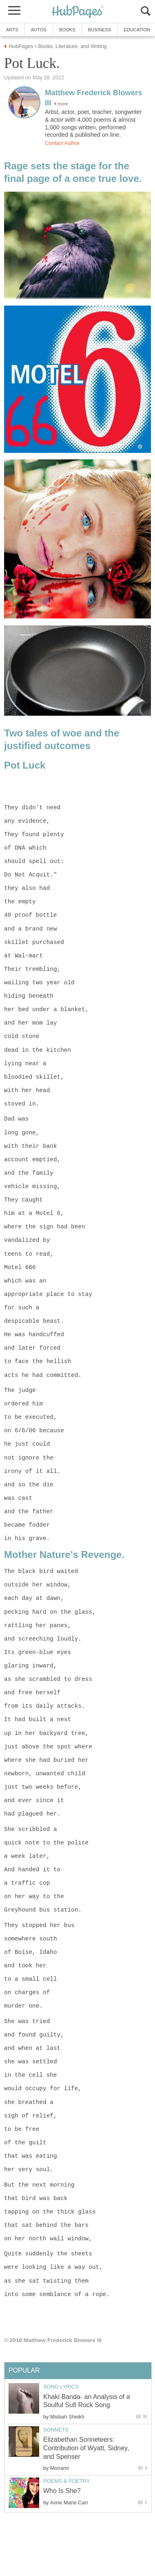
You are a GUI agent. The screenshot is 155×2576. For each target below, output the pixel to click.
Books (67, 29)
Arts (12, 29)
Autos (38, 29)
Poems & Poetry (66, 2481)
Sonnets (56, 2430)
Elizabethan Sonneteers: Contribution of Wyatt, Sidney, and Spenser (86, 2448)
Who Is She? (62, 2490)
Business (99, 29)
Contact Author (62, 143)
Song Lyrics (61, 2387)
